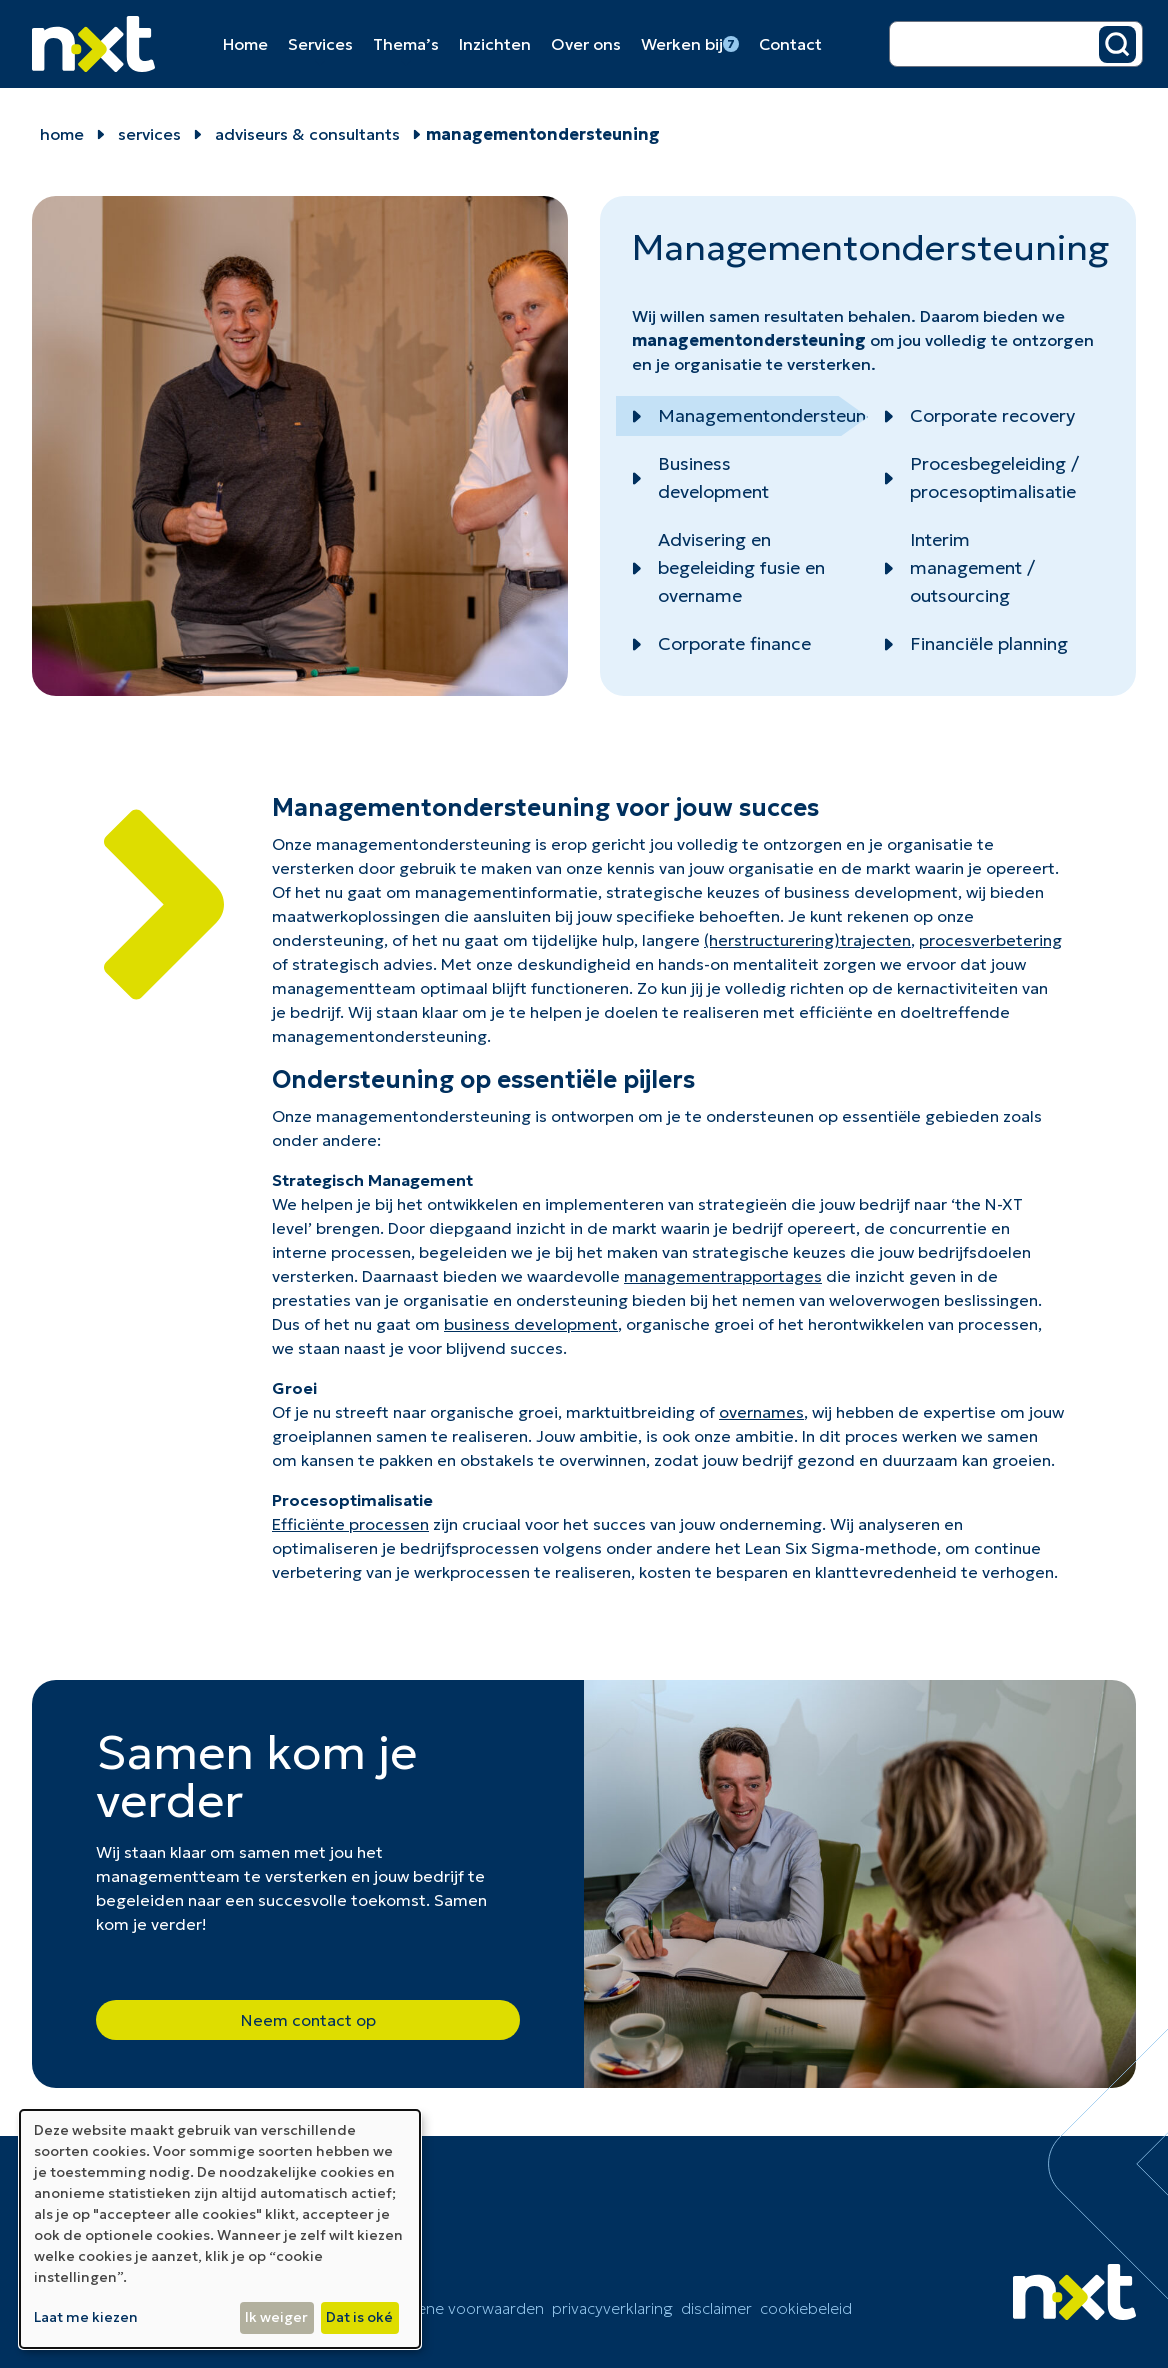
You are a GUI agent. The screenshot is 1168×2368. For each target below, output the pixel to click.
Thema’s (406, 44)
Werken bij (690, 44)
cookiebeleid (806, 2308)
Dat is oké (359, 2317)
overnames (761, 1412)
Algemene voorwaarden (459, 2308)
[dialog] (220, 2229)
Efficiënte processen (350, 1524)
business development (531, 1324)
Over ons (586, 44)
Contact (790, 44)
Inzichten (495, 44)
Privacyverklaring (612, 2308)
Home (245, 44)
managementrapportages (723, 1276)
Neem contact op (308, 2020)
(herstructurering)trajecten (807, 940)
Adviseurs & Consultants (307, 134)
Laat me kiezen (86, 2317)
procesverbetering (990, 940)
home (62, 134)
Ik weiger (276, 2317)
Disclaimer (716, 2308)
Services (320, 44)
